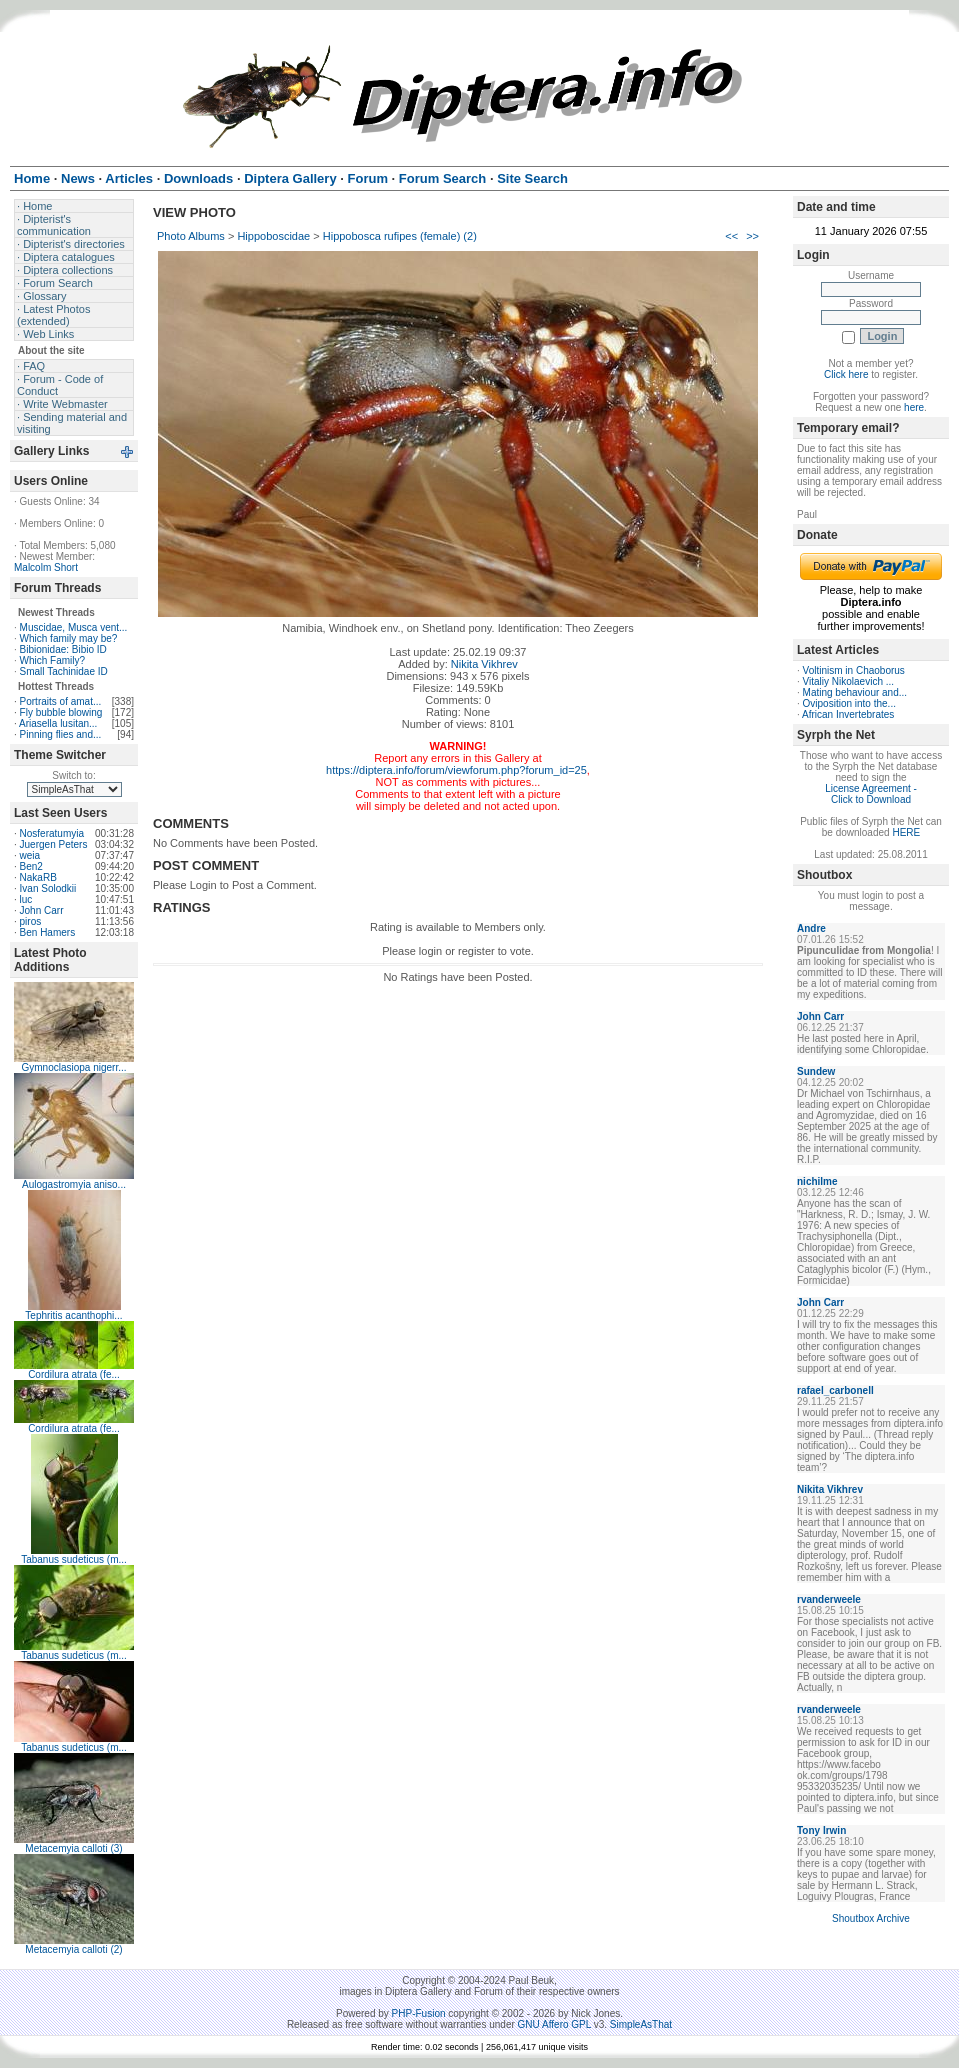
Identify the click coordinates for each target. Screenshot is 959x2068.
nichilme (817, 1181)
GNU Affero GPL (554, 2024)
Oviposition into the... (849, 703)
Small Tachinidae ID (64, 671)
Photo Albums (191, 236)
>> (752, 236)
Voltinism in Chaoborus (854, 670)
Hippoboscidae (273, 236)
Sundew (816, 1071)
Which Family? (53, 660)
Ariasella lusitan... (58, 723)
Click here (846, 374)
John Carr (42, 910)
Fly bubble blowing (61, 712)
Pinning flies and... (61, 734)
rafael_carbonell (835, 1390)
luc (26, 899)
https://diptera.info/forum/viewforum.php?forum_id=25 (456, 770)
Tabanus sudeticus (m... (74, 1559)
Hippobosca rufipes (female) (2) (400, 236)
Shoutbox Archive (871, 1918)
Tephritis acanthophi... (73, 1315)
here (914, 407)
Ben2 (31, 866)
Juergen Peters (54, 844)
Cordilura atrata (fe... (74, 1374)
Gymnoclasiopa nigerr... (73, 1067)
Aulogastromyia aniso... (74, 1184)
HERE (906, 832)
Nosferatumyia (52, 833)
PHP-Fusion (419, 2013)
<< (731, 236)
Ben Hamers (48, 932)
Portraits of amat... (61, 701)
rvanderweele (829, 1599)
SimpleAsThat (641, 2024)
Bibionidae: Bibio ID (63, 649)
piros (31, 921)
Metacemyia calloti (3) (73, 1848)
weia (30, 855)
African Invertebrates (848, 714)
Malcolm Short (46, 567)
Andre (811, 928)
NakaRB (38, 877)
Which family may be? (69, 638)
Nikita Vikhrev (484, 664)
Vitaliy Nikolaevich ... (849, 681)
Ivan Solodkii (48, 888)
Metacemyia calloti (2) (73, 1949)
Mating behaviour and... (855, 692)
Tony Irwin (821, 1830)
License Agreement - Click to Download (871, 794)
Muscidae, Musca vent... (74, 627)
